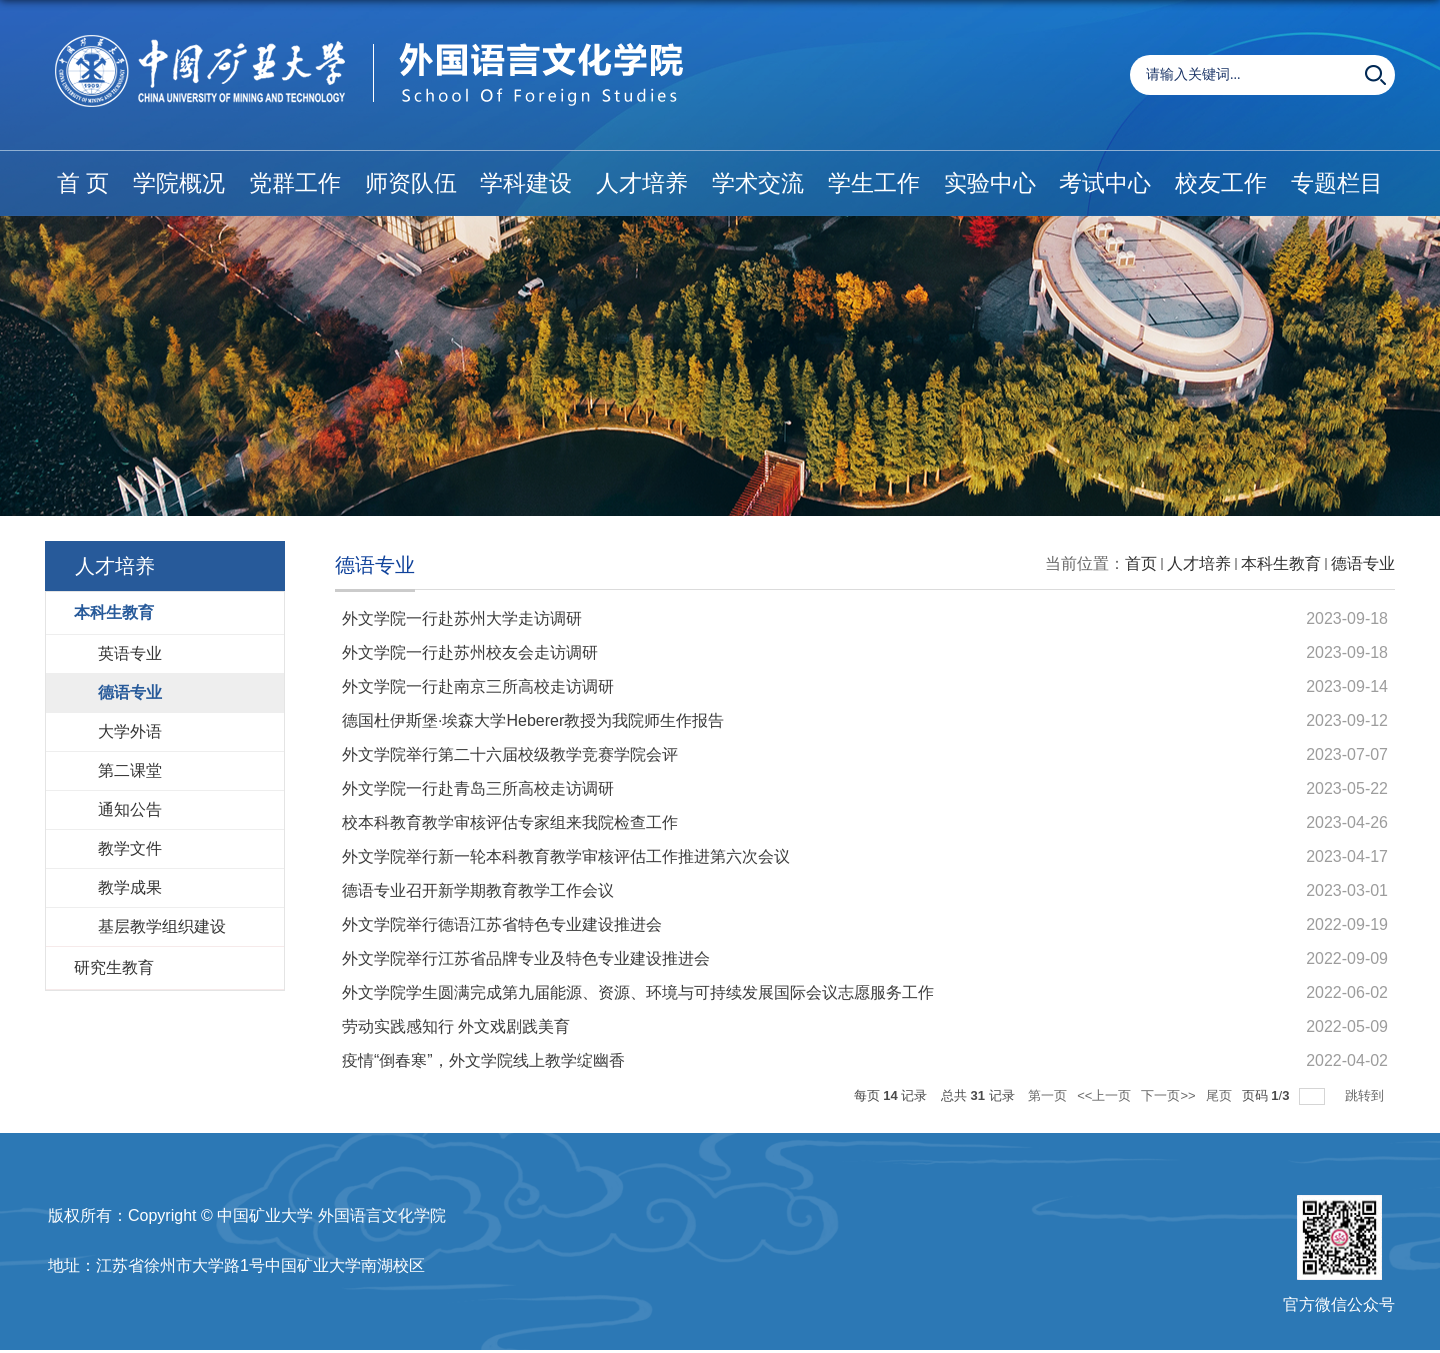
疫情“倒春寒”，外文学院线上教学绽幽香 (483, 1060)
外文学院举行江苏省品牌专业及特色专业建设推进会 (526, 958)
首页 (1141, 563)
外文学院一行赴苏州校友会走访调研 (470, 652)
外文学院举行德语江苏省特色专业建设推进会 (502, 924)
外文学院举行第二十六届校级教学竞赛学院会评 (510, 754)
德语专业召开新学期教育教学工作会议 (478, 890)
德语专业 (1363, 563)
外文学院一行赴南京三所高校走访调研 (478, 686)
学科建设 (526, 183)
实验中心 (990, 183)
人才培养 (642, 183)
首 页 (83, 183)
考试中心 (1105, 183)
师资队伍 (411, 183)
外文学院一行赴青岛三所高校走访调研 (478, 788)
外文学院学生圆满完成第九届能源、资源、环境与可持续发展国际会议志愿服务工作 (638, 992)
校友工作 (1221, 183)
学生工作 (874, 183)
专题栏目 (1337, 183)
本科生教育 (1281, 563)
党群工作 (295, 183)
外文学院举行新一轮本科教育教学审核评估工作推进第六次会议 (566, 856)
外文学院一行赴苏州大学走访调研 (462, 618)
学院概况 (179, 183)
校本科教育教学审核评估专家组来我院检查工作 (510, 822)
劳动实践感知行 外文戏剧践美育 (456, 1026)
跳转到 (1366, 1095)
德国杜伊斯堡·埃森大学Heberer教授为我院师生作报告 (533, 720)
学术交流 (758, 183)
